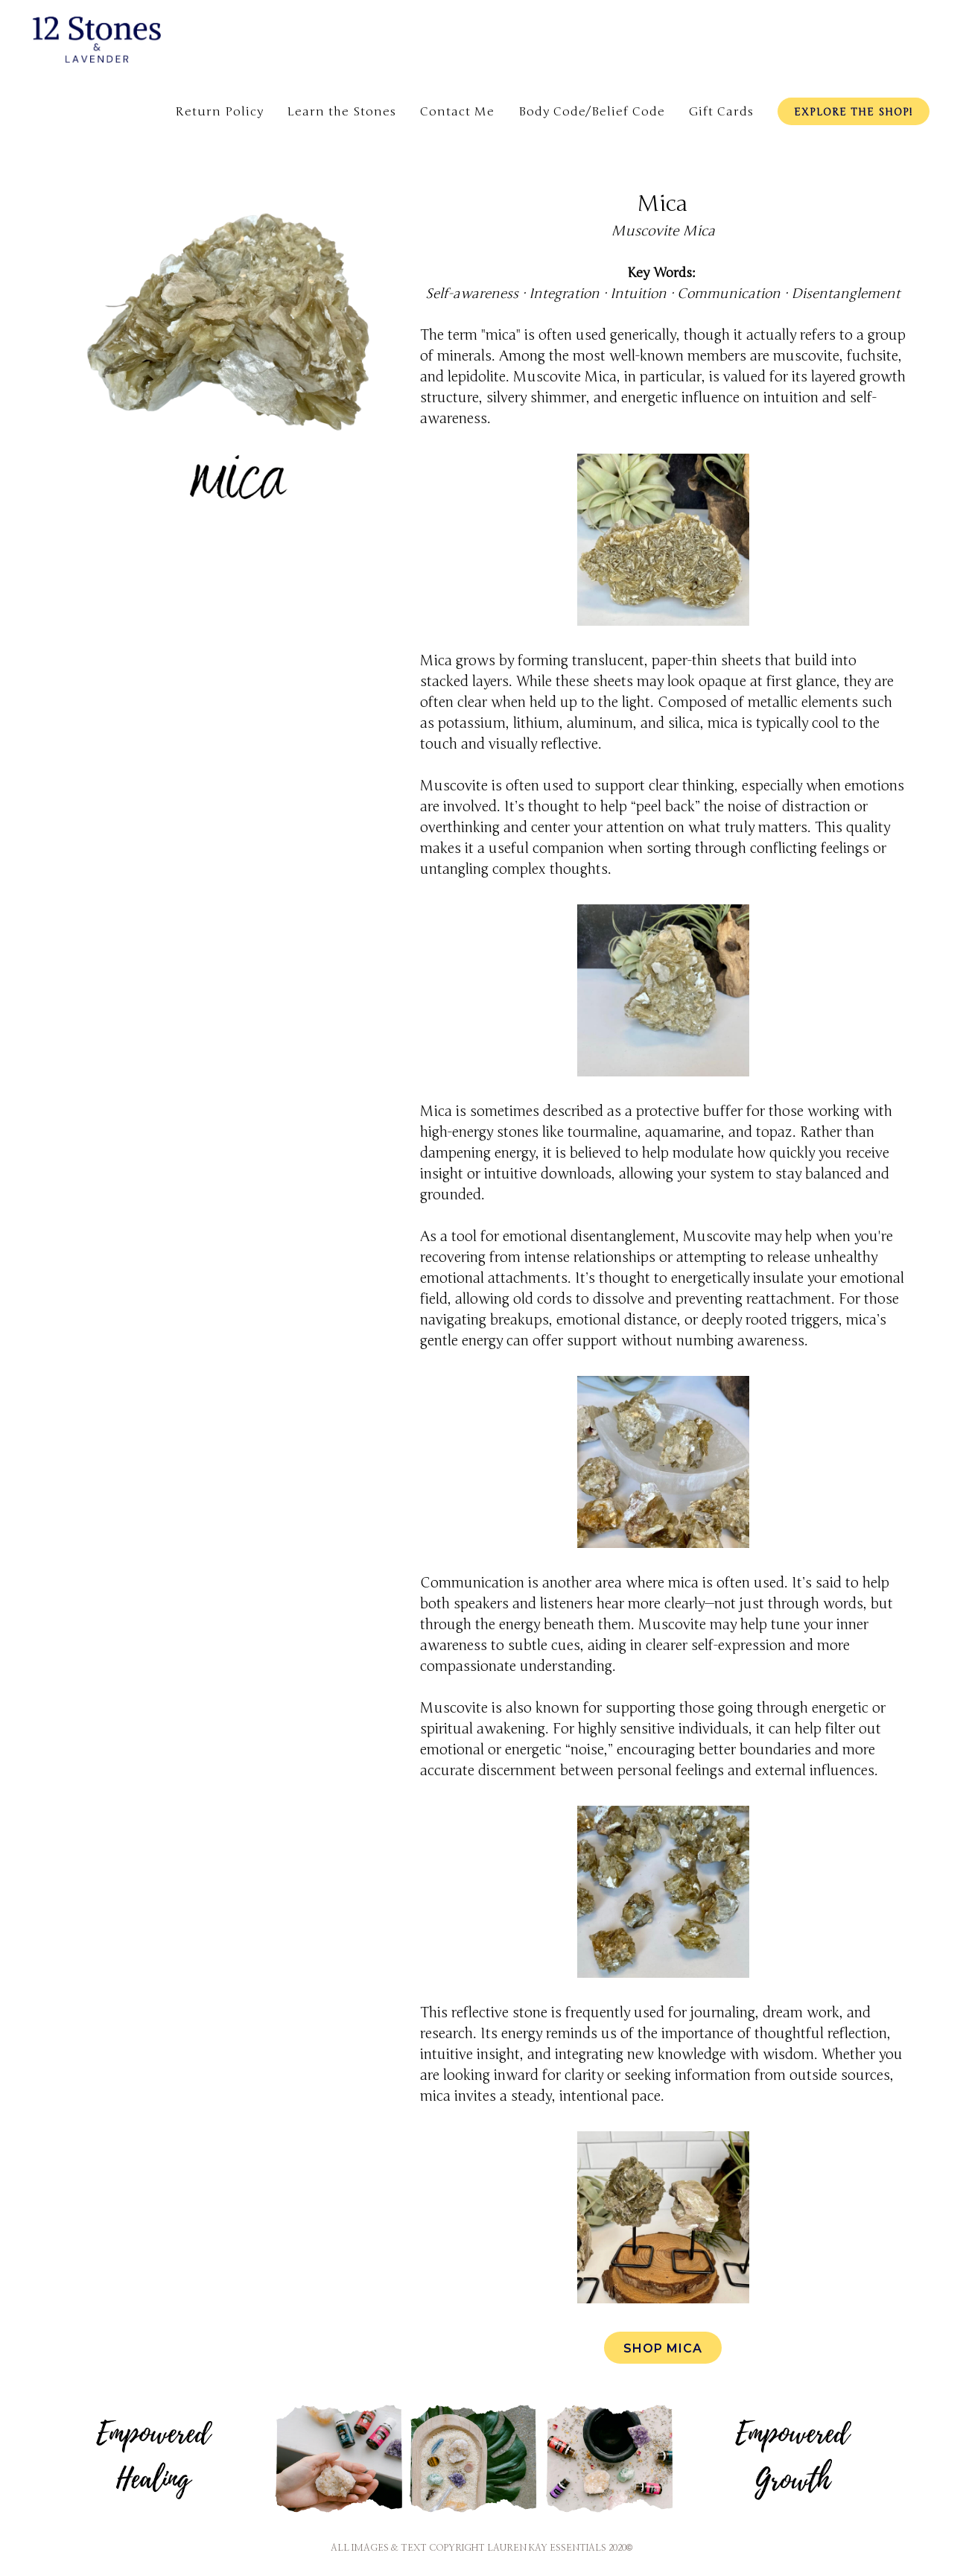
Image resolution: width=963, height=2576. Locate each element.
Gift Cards (721, 111)
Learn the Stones (341, 111)
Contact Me (457, 111)
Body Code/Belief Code (591, 111)
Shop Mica (662, 2348)
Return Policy (219, 111)
